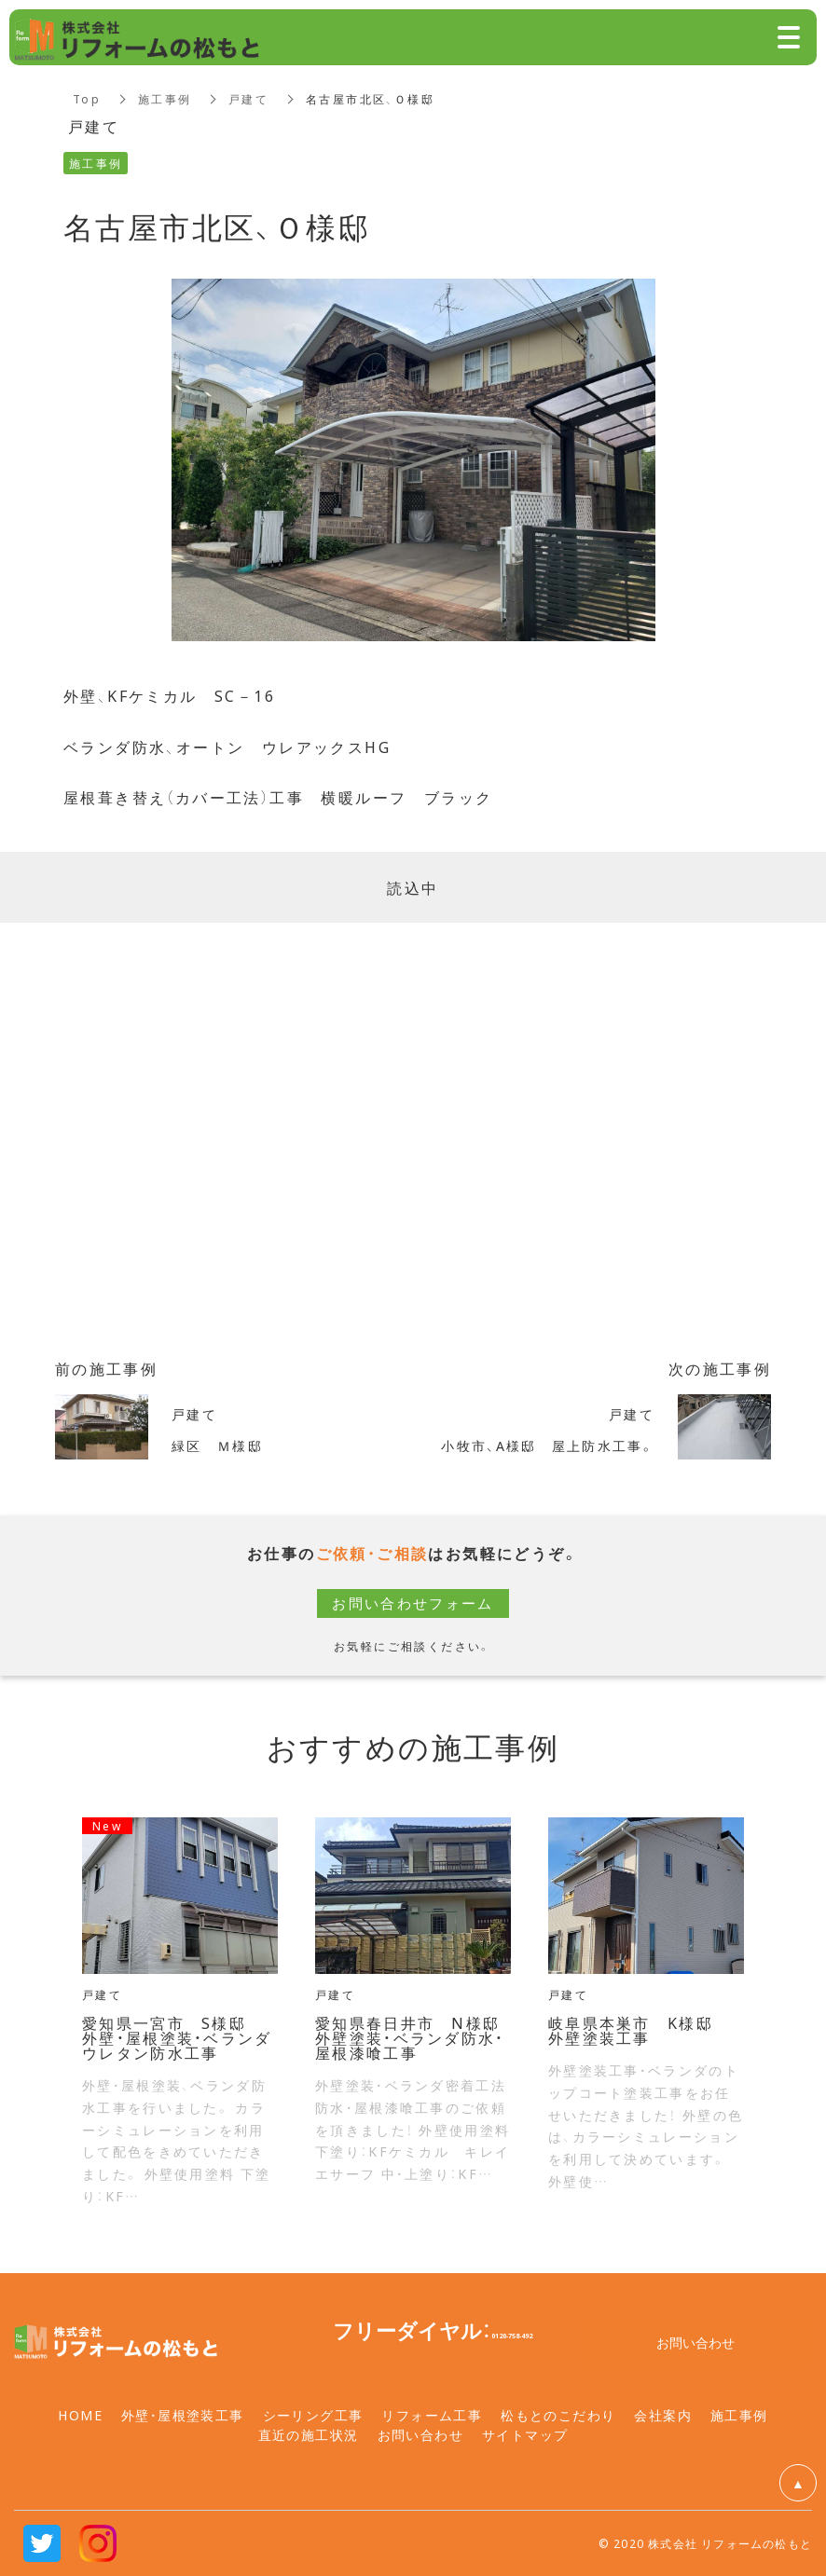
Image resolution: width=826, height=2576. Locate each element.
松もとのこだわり (558, 2414)
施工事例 (165, 98)
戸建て (249, 98)
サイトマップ (525, 2434)
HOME (80, 2414)
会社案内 (663, 2414)
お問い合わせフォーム (413, 1603)
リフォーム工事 (431, 2414)
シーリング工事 (313, 2414)
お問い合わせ (420, 2434)
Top (87, 98)
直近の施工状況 (308, 2434)
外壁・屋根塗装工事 (182, 2414)
